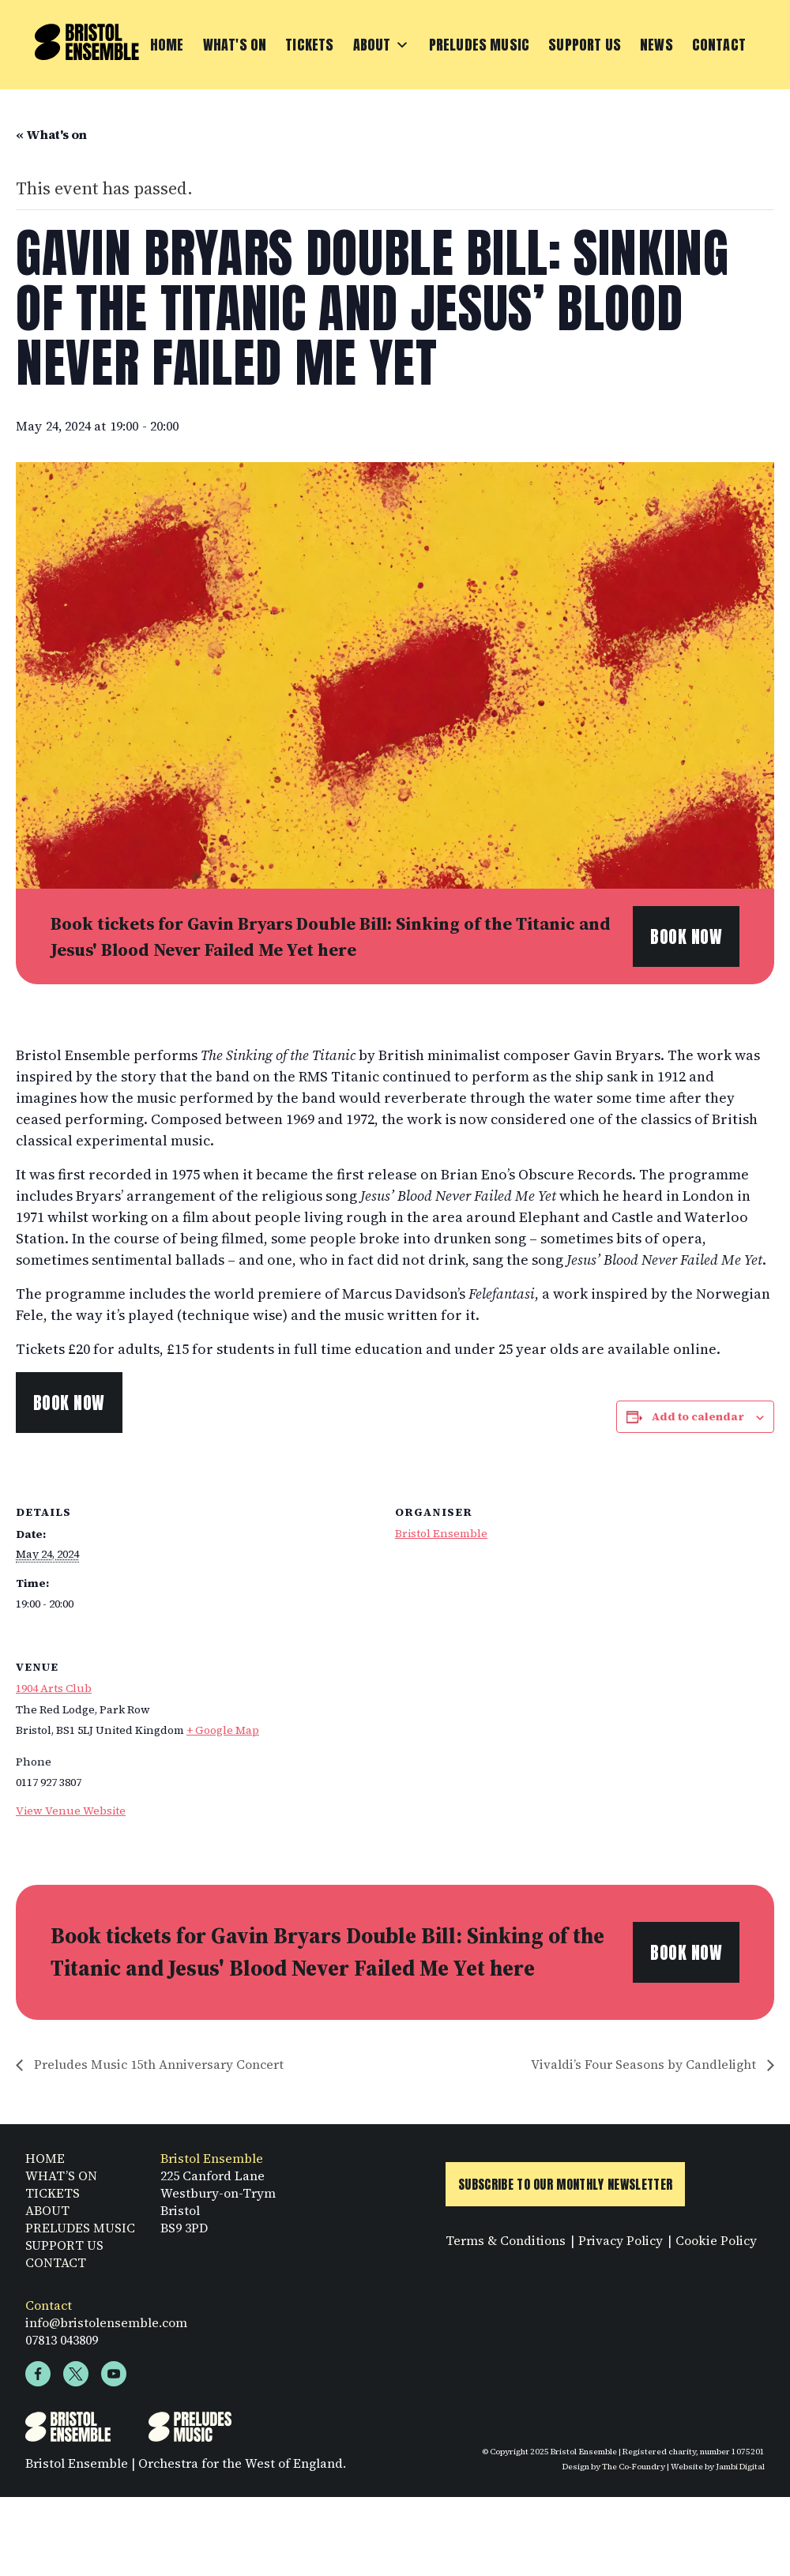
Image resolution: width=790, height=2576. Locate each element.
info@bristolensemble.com (106, 2327)
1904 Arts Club (54, 1688)
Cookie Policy (716, 2245)
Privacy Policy (620, 2245)
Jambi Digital (740, 2470)
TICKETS (52, 2197)
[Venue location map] (691, 1743)
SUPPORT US (64, 2249)
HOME (45, 2163)
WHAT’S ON (61, 2180)
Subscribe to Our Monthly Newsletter (565, 2188)
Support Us (584, 44)
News (656, 44)
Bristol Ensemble (441, 1533)
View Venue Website (71, 1810)
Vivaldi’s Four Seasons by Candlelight (645, 2064)
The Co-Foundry (633, 2470)
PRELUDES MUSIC (80, 2232)
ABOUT (47, 2215)
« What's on (51, 134)
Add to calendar (698, 1416)
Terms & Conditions (506, 2245)
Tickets (309, 44)
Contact (719, 44)
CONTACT (55, 2267)
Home (167, 44)
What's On (235, 44)
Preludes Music (479, 44)
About (381, 45)
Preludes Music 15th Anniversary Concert (157, 2064)
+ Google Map (222, 1730)
